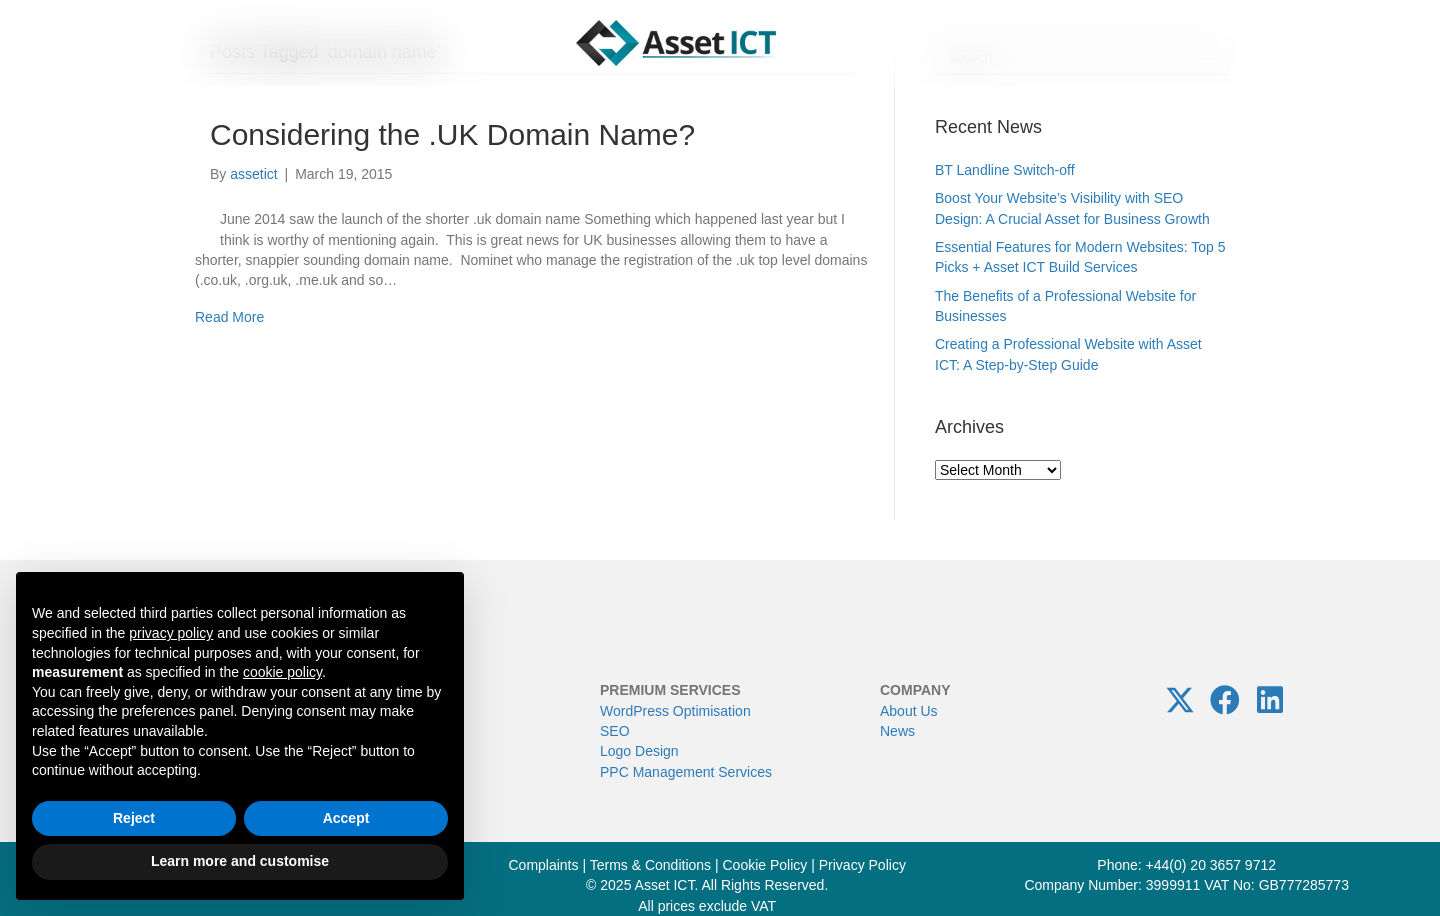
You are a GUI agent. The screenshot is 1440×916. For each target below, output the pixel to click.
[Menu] (68, 43)
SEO (615, 731)
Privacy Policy (862, 865)
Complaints (543, 865)
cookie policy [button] (282, 672)
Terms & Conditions (650, 865)
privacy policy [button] (171, 633)
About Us (909, 711)
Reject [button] (134, 818)
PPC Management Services (686, 772)
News (897, 731)
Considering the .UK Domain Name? (452, 134)
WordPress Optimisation (675, 711)
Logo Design (639, 751)
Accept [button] (346, 818)
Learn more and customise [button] (240, 861)
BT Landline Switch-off (1005, 170)
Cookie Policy (765, 865)
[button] (1180, 700)
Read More (229, 317)
